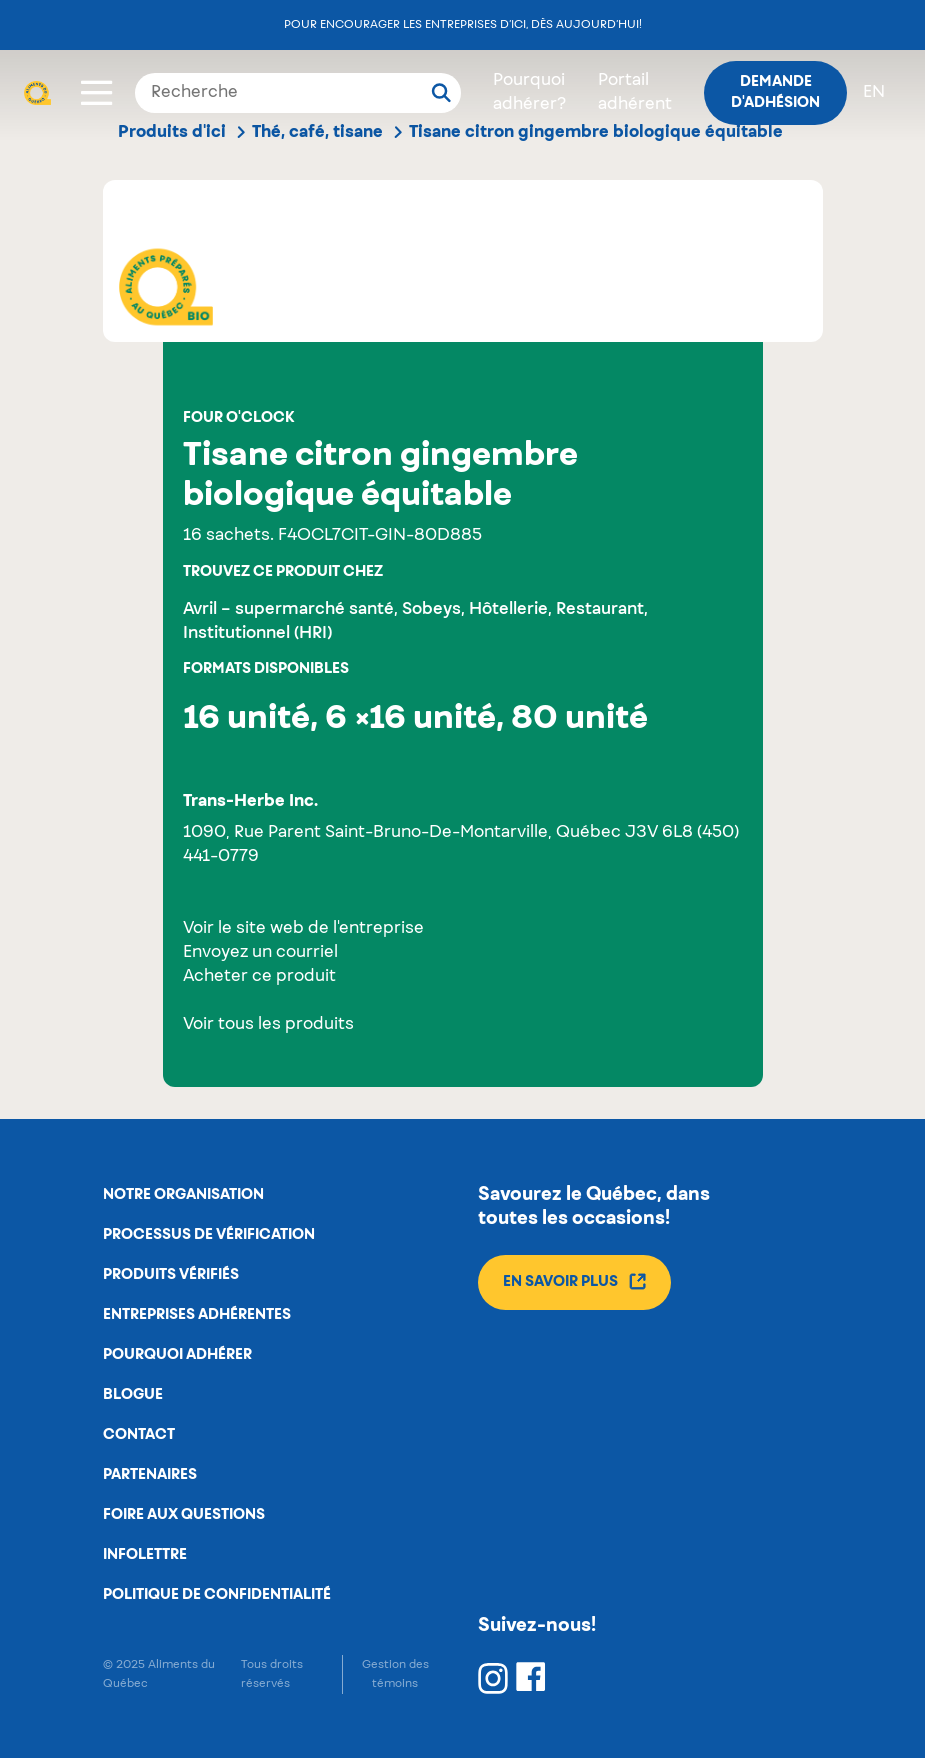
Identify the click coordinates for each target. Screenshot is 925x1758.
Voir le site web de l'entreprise (303, 929)
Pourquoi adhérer (177, 1355)
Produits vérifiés (171, 1275)
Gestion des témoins (395, 1674)
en (874, 93)
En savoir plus (574, 1281)
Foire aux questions (184, 1515)
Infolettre (145, 1555)
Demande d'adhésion (775, 92)
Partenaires (150, 1475)
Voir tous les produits (268, 1025)
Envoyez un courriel (260, 953)
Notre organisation (183, 1195)
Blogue (133, 1395)
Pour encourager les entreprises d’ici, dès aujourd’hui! (463, 24)
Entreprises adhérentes (197, 1315)
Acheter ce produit (259, 977)
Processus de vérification (209, 1235)
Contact (139, 1435)
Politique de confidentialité (217, 1595)
